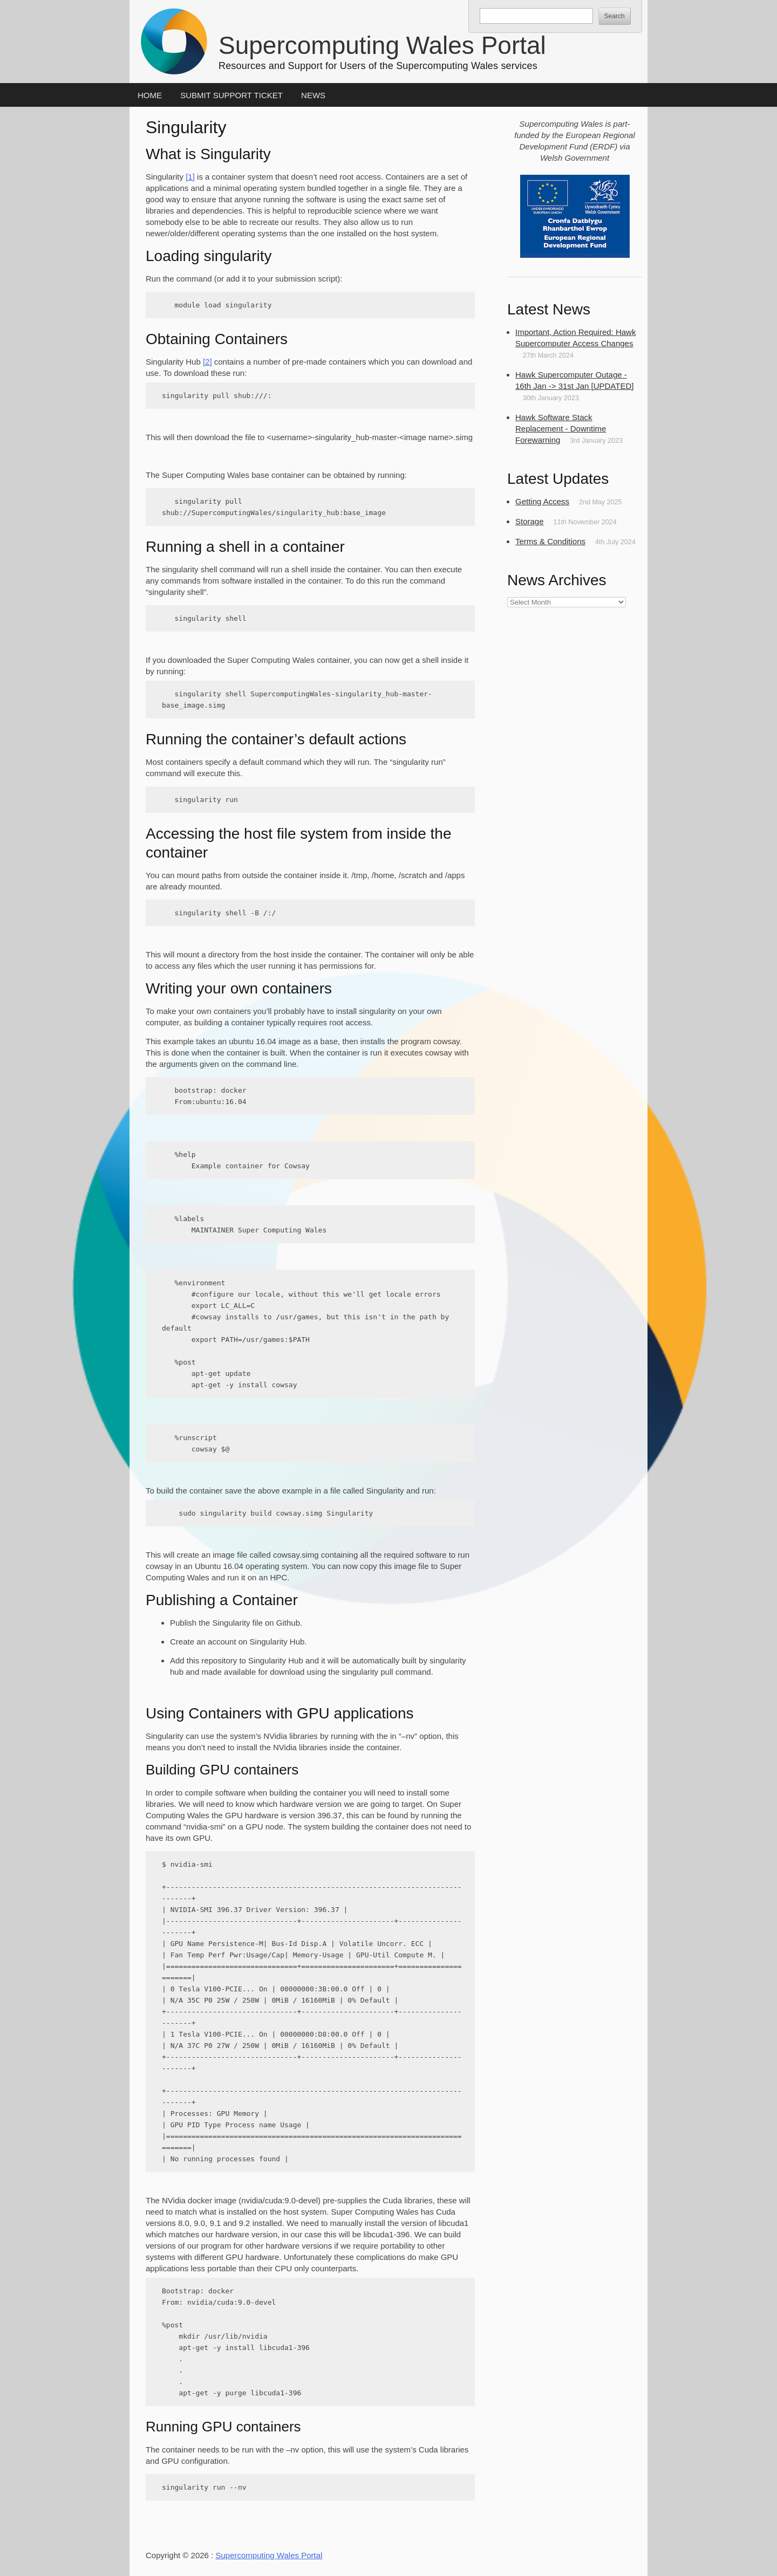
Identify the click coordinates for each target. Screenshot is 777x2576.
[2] (207, 361)
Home (150, 95)
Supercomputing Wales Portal (382, 45)
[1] (190, 176)
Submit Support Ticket (231, 95)
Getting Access (542, 501)
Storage (529, 521)
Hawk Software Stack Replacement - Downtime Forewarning (560, 428)
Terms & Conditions (550, 541)
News (313, 95)
